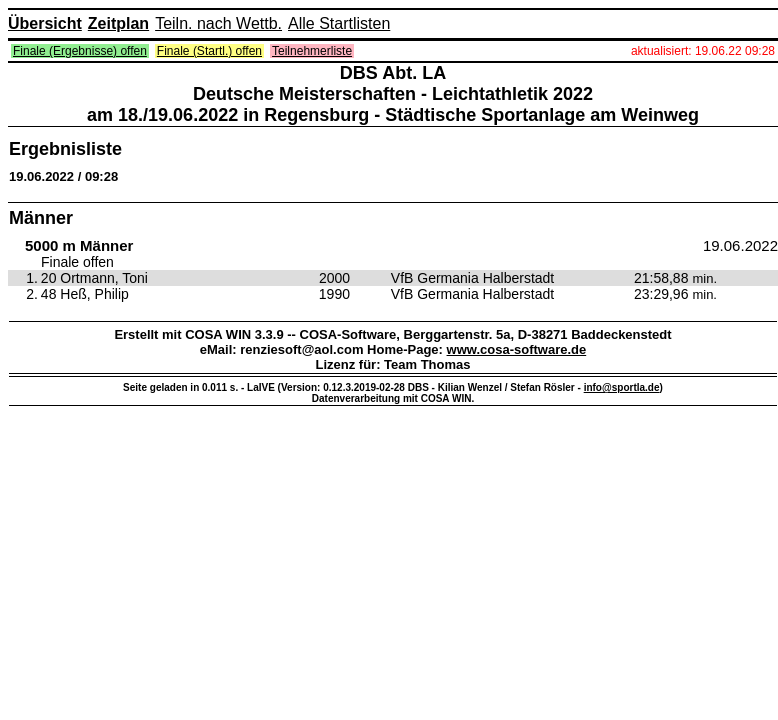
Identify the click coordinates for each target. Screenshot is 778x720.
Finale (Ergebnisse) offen (80, 51)
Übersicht (45, 23)
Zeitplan (118, 23)
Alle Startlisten (339, 23)
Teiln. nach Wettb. (218, 23)
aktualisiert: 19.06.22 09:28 (703, 51)
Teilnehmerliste (312, 51)
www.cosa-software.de (517, 349)
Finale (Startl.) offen (209, 51)
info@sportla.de (622, 387)
